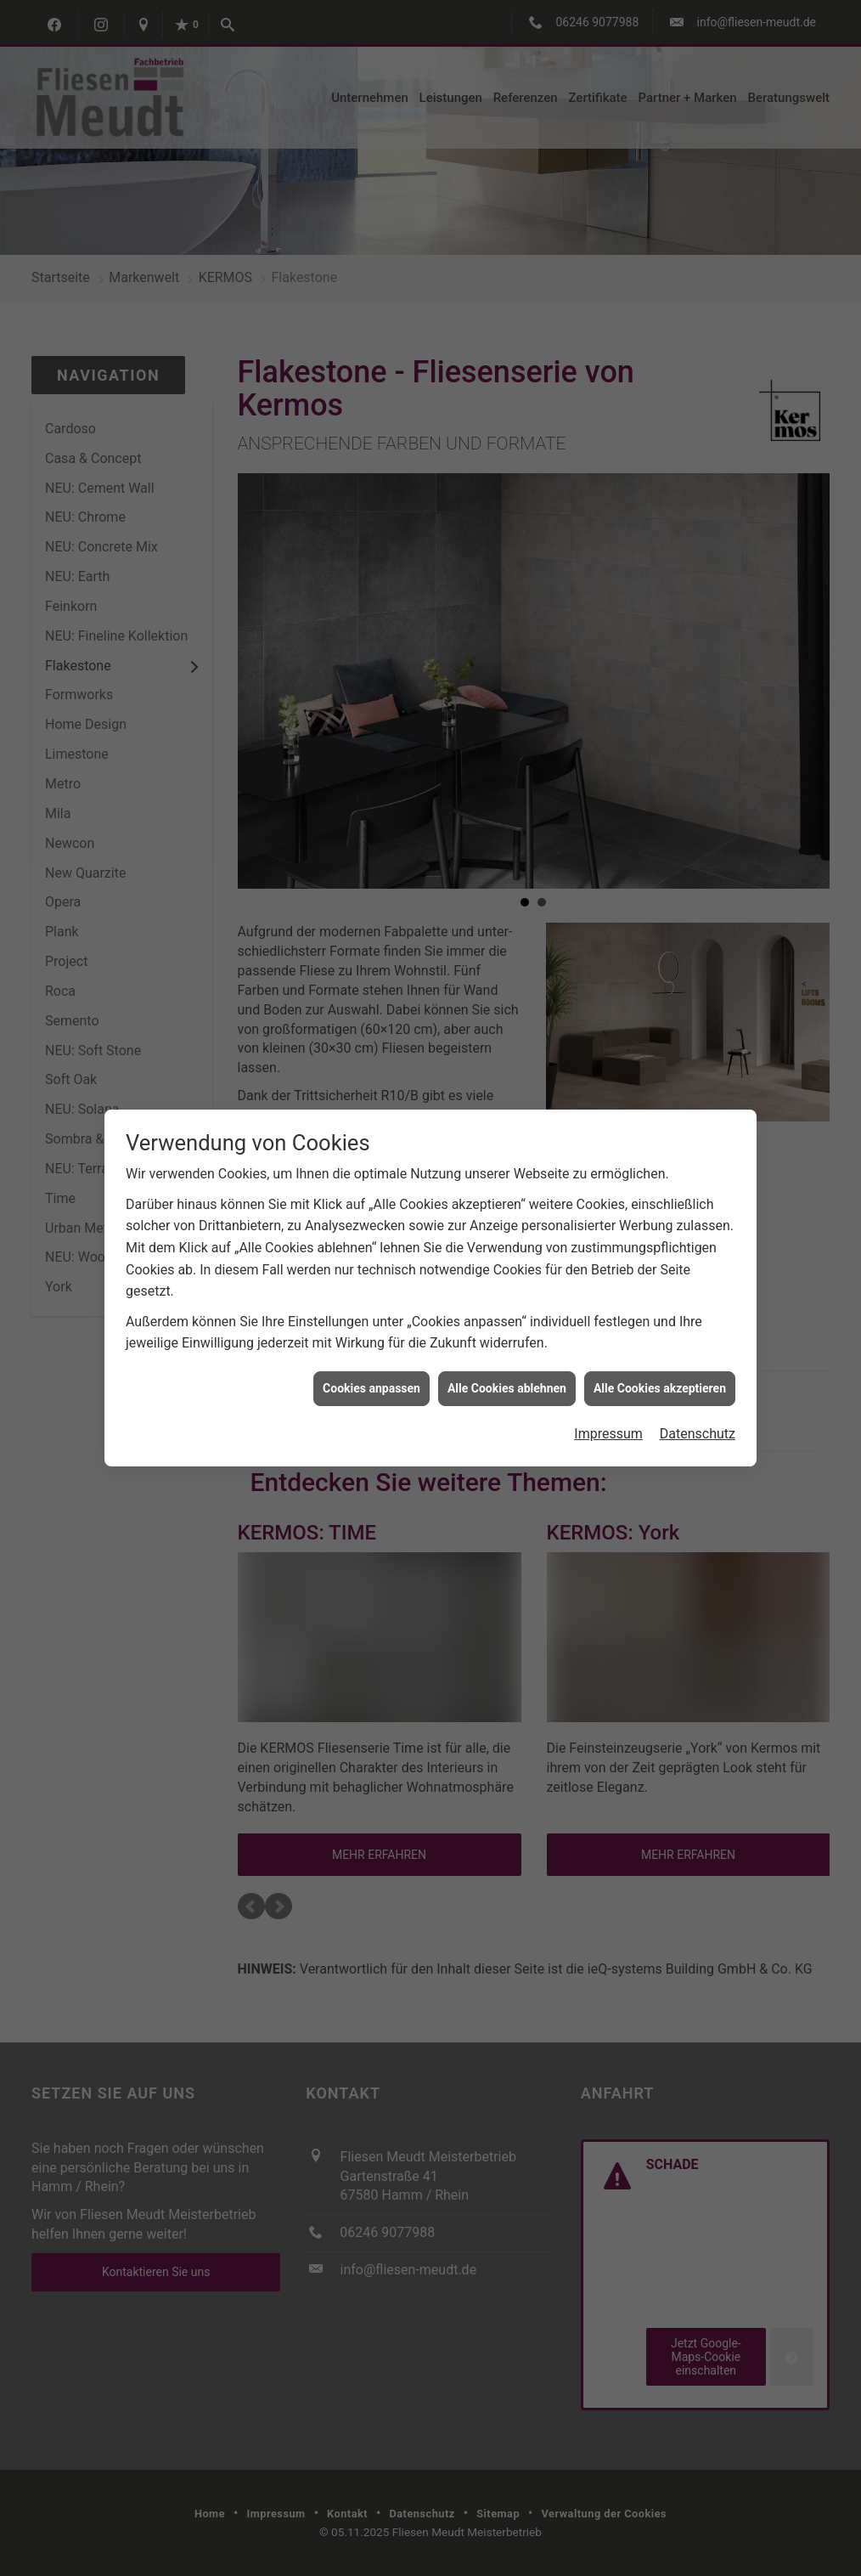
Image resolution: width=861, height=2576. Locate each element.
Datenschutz (697, 1408)
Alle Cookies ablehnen (506, 1362)
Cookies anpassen (371, 1362)
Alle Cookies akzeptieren (660, 1362)
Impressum (608, 1408)
